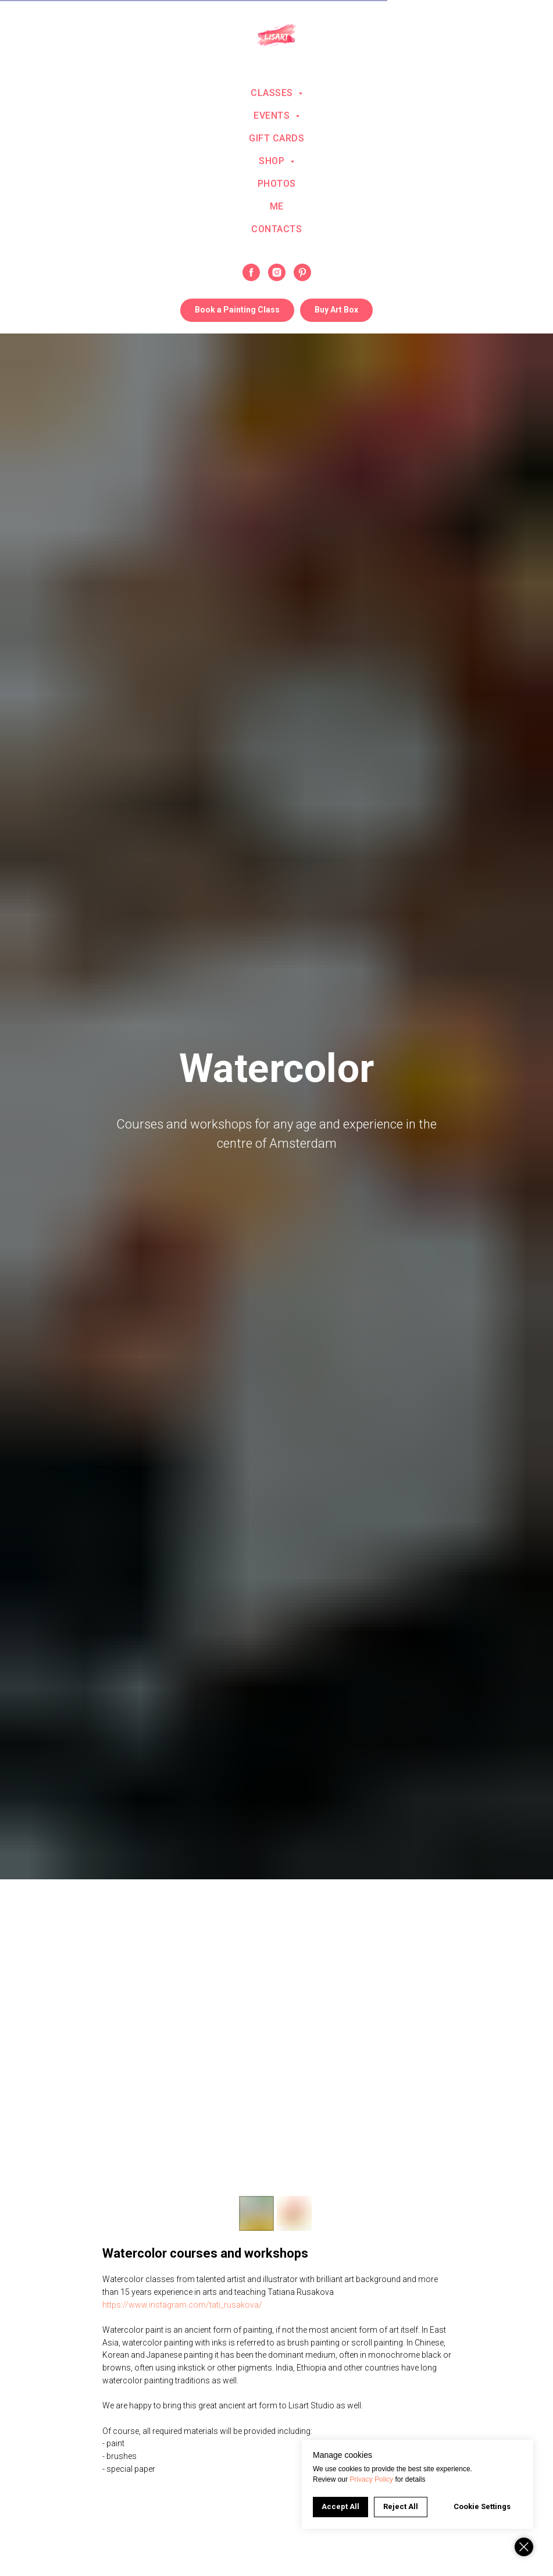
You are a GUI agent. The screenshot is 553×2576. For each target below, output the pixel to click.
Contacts (276, 229)
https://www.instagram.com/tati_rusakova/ (182, 2304)
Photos (277, 183)
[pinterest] (302, 272)
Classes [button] (273, 92)
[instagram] (277, 272)
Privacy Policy (371, 2479)
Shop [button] (273, 160)
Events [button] (273, 115)
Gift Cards (276, 138)
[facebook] (251, 272)
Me (277, 206)
